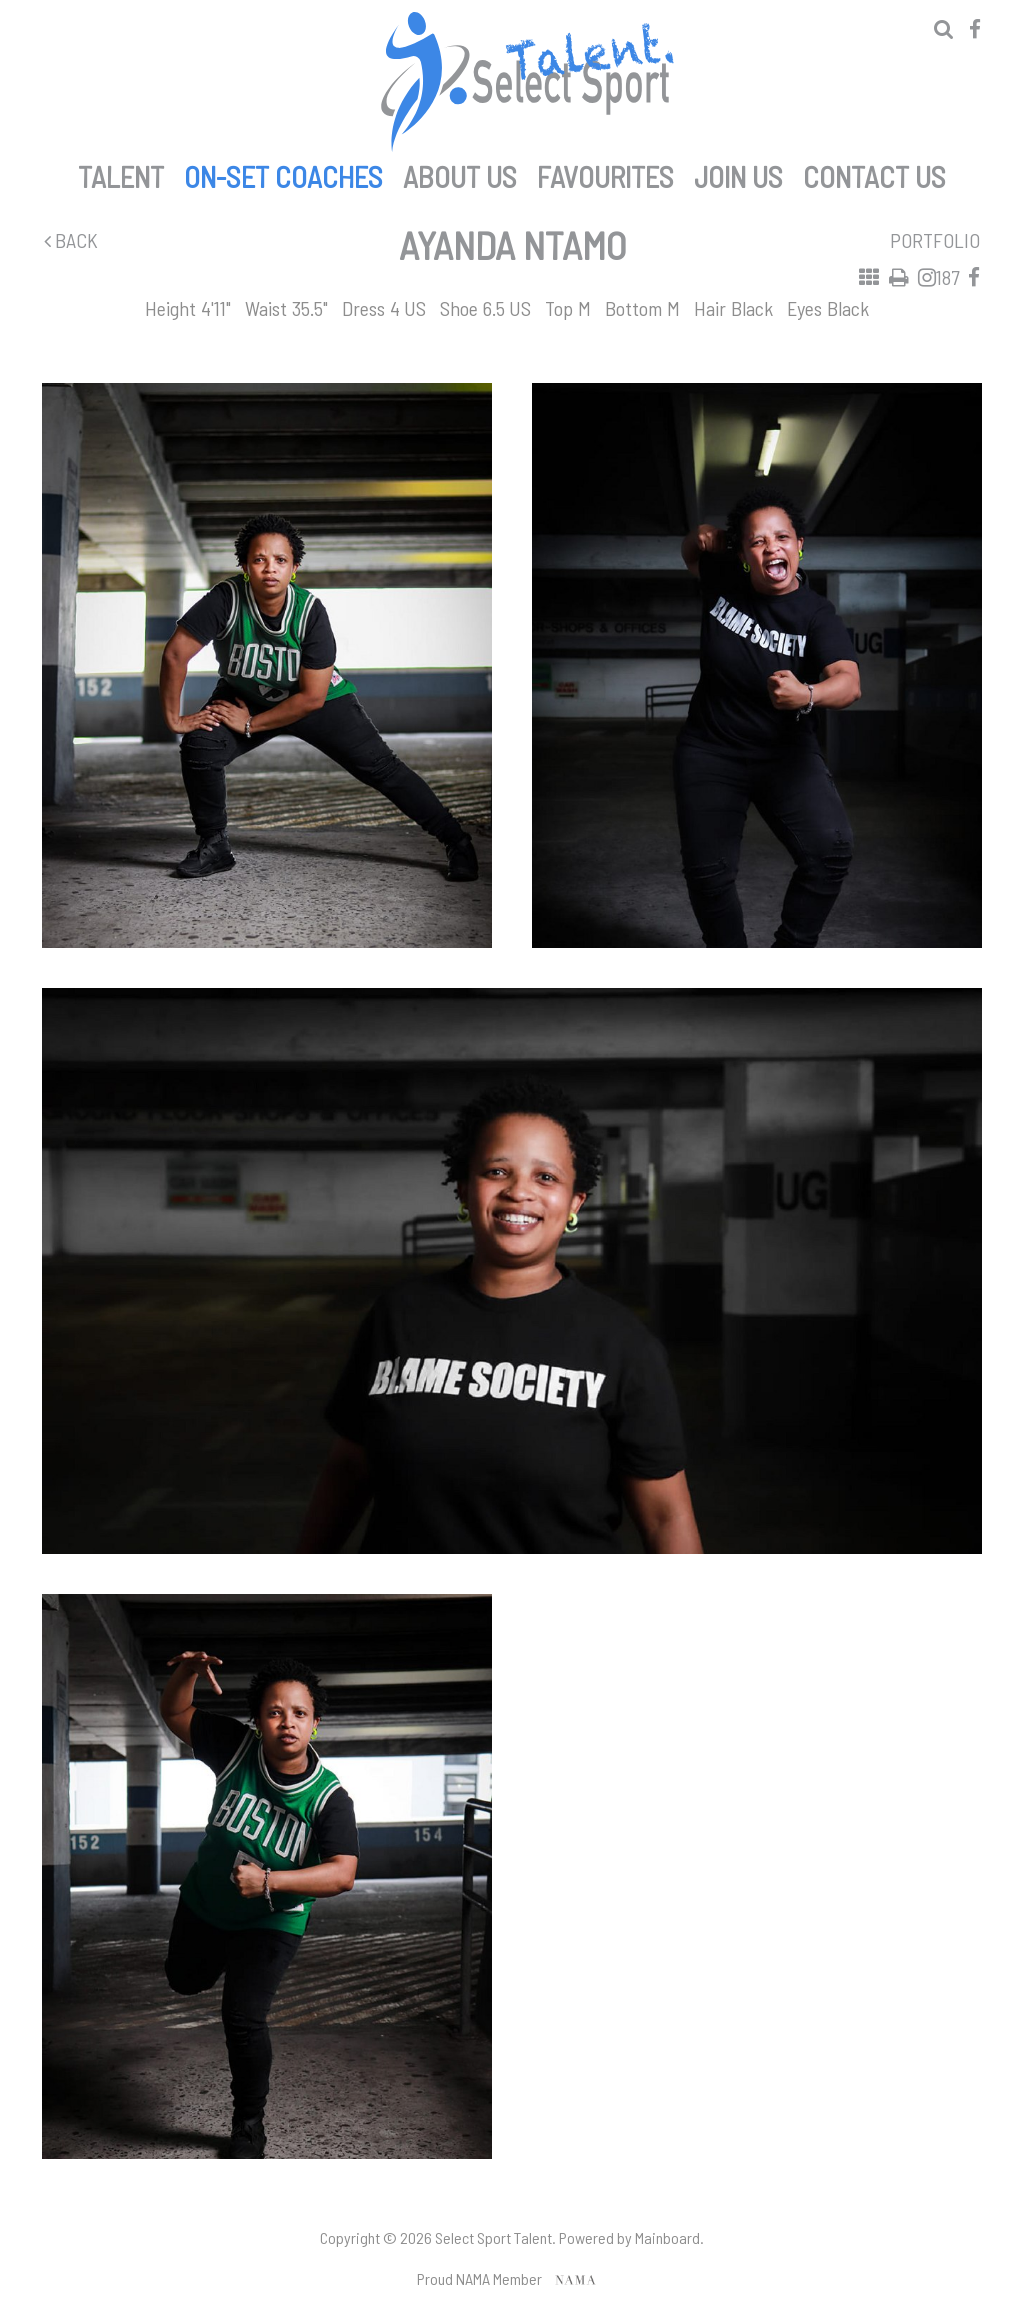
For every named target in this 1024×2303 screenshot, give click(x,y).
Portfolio (935, 240)
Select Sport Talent (527, 82)
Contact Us (874, 173)
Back (71, 240)
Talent (121, 173)
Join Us (738, 173)
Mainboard (667, 2237)
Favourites (605, 173)
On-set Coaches (283, 173)
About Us (460, 173)
